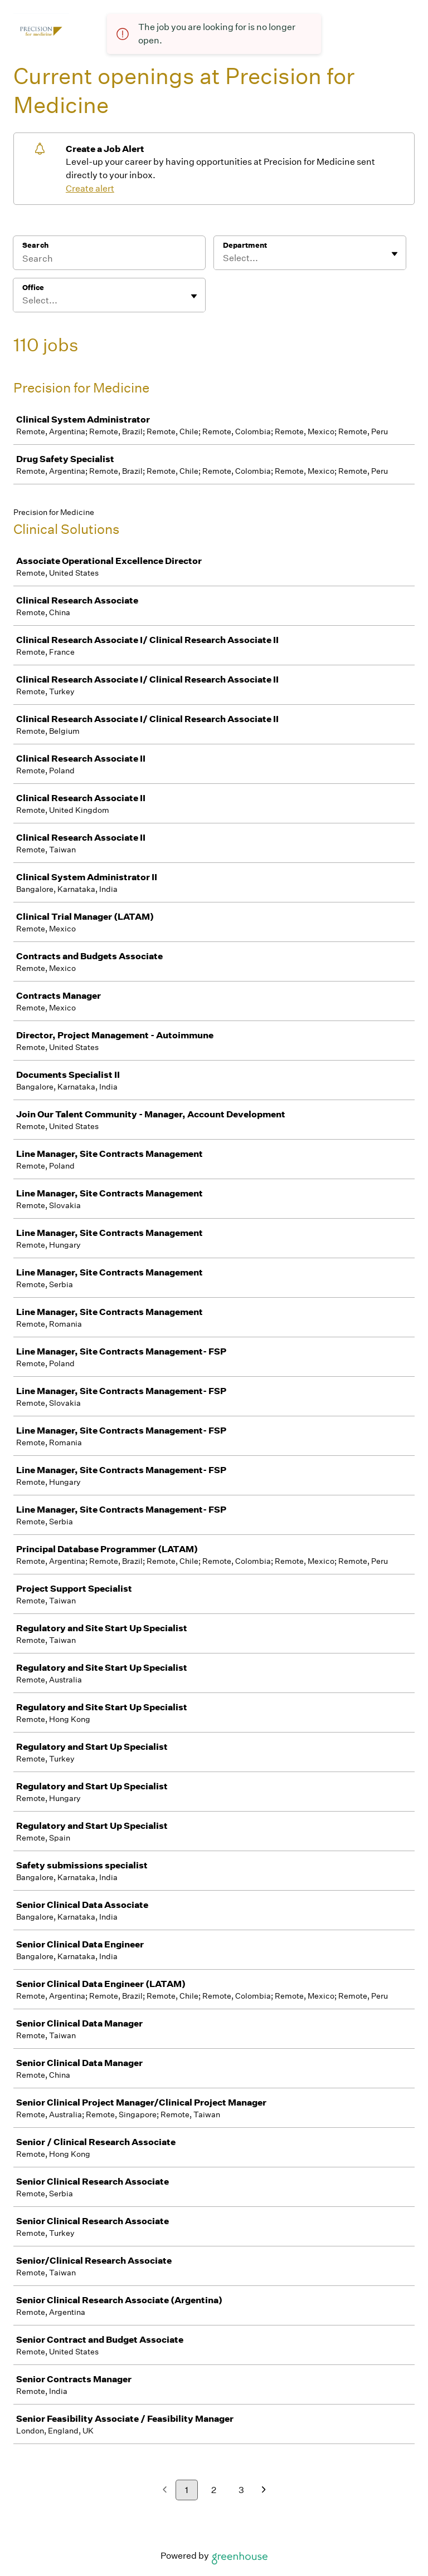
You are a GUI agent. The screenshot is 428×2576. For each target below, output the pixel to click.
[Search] (109, 260)
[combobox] (224, 258)
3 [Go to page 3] (241, 2490)
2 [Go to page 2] (213, 2490)
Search (35, 245)
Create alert (90, 188)
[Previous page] (165, 2490)
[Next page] (264, 2490)
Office (33, 287)
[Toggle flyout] (394, 254)
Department (245, 245)
